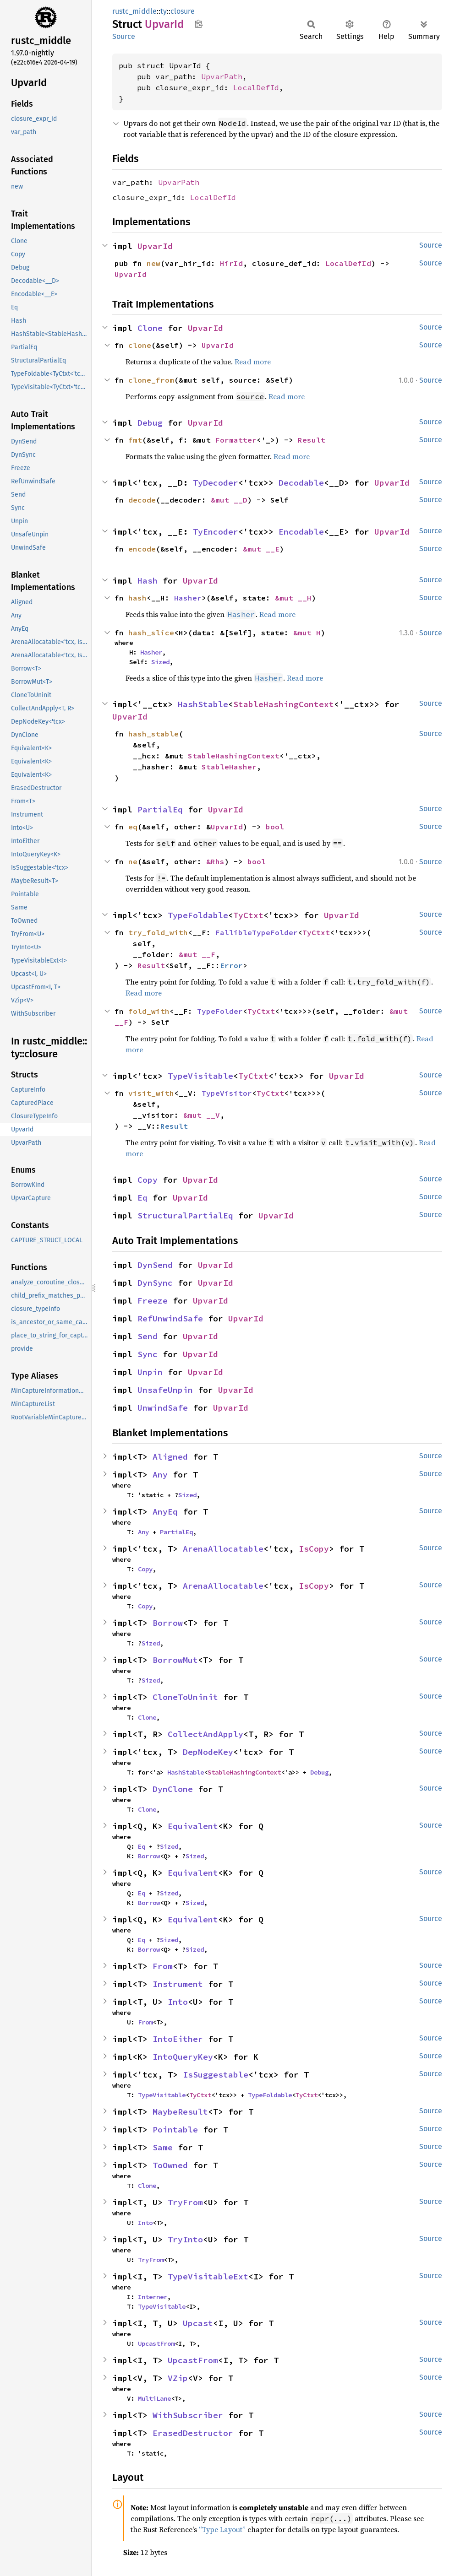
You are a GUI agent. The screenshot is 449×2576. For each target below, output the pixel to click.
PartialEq (160, 809)
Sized (160, 662)
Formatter (236, 439)
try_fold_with (158, 932)
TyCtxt (248, 915)
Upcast (198, 2323)
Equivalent (193, 1826)
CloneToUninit (185, 1697)
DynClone (173, 1789)
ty (163, 11)
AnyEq (165, 1511)
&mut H (307, 632)
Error (231, 965)
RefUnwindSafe (170, 1318)
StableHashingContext (283, 704)
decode (142, 499)
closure (182, 11)
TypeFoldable (198, 915)
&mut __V (201, 1115)
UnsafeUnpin (165, 1390)
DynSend (155, 1265)
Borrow (168, 1623)
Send (147, 1336)
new (153, 263)
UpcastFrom (156, 2343)
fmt (135, 439)
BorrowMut (175, 1660)
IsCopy (314, 1548)
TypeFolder (220, 1011)
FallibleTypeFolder (256, 932)
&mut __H (293, 597)
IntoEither (178, 2039)
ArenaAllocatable (223, 1548)
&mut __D (229, 499)
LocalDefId (256, 87)
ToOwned (170, 2165)
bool (275, 826)
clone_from (151, 379)
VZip (178, 2378)
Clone (150, 328)
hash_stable (153, 733)
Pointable (175, 2129)
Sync (147, 1354)
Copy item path (198, 24)
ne (132, 861)
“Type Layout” (222, 2529)
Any (160, 1474)
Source (123, 36)
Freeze (152, 1300)
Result (311, 439)
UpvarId (155, 246)
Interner (152, 2297)
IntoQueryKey (183, 2056)
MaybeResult (180, 2111)
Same (163, 2147)
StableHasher (229, 766)
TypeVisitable (200, 1076)
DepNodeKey (208, 1752)
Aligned (170, 1456)
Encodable (301, 531)
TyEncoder (215, 531)
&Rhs (215, 861)
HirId (231, 263)
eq (132, 826)
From (163, 1966)
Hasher (188, 597)
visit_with (151, 1093)
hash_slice (151, 632)
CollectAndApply (205, 1734)
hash (137, 597)
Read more (253, 362)
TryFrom (185, 2202)
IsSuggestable (215, 2074)
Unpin (150, 1372)
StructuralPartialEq (185, 1215)
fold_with (149, 1011)
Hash (147, 580)
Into (178, 2002)
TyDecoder (215, 482)
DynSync (155, 1282)
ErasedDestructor (193, 2433)
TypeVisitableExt (208, 2276)
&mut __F (197, 954)
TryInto (185, 2239)
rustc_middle (134, 11)
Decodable (301, 482)
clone (139, 345)
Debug (150, 422)
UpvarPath (221, 76)
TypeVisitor (227, 1093)
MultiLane (154, 2398)
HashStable (203, 704)
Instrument (178, 1984)
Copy (147, 1179)
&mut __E (261, 548)
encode (142, 548)
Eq (142, 1197)
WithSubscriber (188, 2415)
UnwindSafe (162, 1407)
